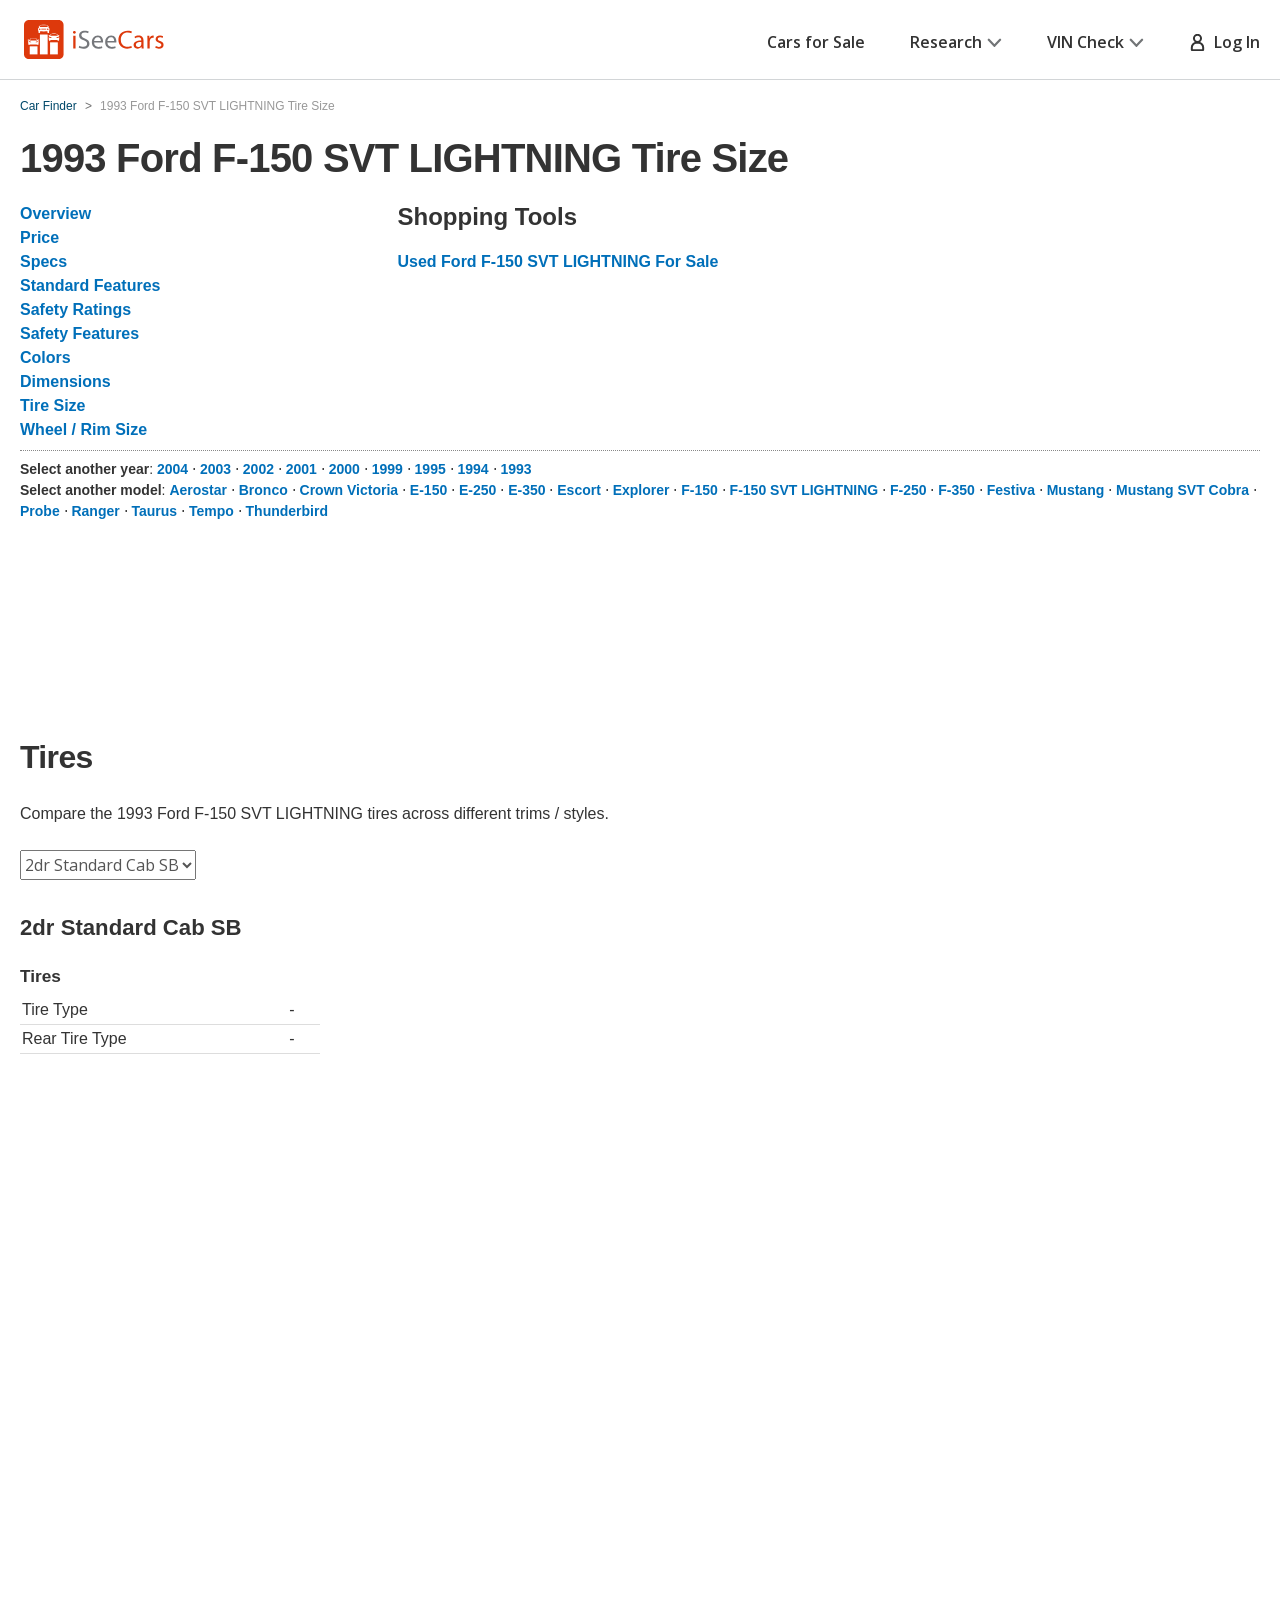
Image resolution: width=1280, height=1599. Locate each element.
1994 (473, 469)
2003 (215, 469)
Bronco (263, 490)
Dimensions (65, 381)
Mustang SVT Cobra (1182, 490)
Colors (45, 357)
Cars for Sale (816, 42)
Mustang (1076, 490)
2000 (344, 469)
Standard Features (90, 285)
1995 (430, 469)
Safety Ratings (75, 309)
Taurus (154, 511)
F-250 (908, 490)
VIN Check (1095, 42)
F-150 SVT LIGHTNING (804, 490)
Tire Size (53, 405)
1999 (387, 469)
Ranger (95, 511)
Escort (579, 490)
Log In (1224, 42)
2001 (301, 469)
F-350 (956, 490)
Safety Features (79, 333)
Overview (55, 213)
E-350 (526, 490)
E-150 (428, 490)
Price (39, 237)
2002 (258, 469)
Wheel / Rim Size (83, 429)
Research (956, 42)
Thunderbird (287, 511)
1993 (515, 469)
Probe (40, 511)
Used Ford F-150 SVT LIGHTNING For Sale (558, 261)
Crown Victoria (349, 490)
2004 (172, 469)
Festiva (1011, 490)
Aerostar (198, 490)
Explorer (641, 490)
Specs (43, 261)
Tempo (211, 511)
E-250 (477, 490)
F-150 (699, 490)
